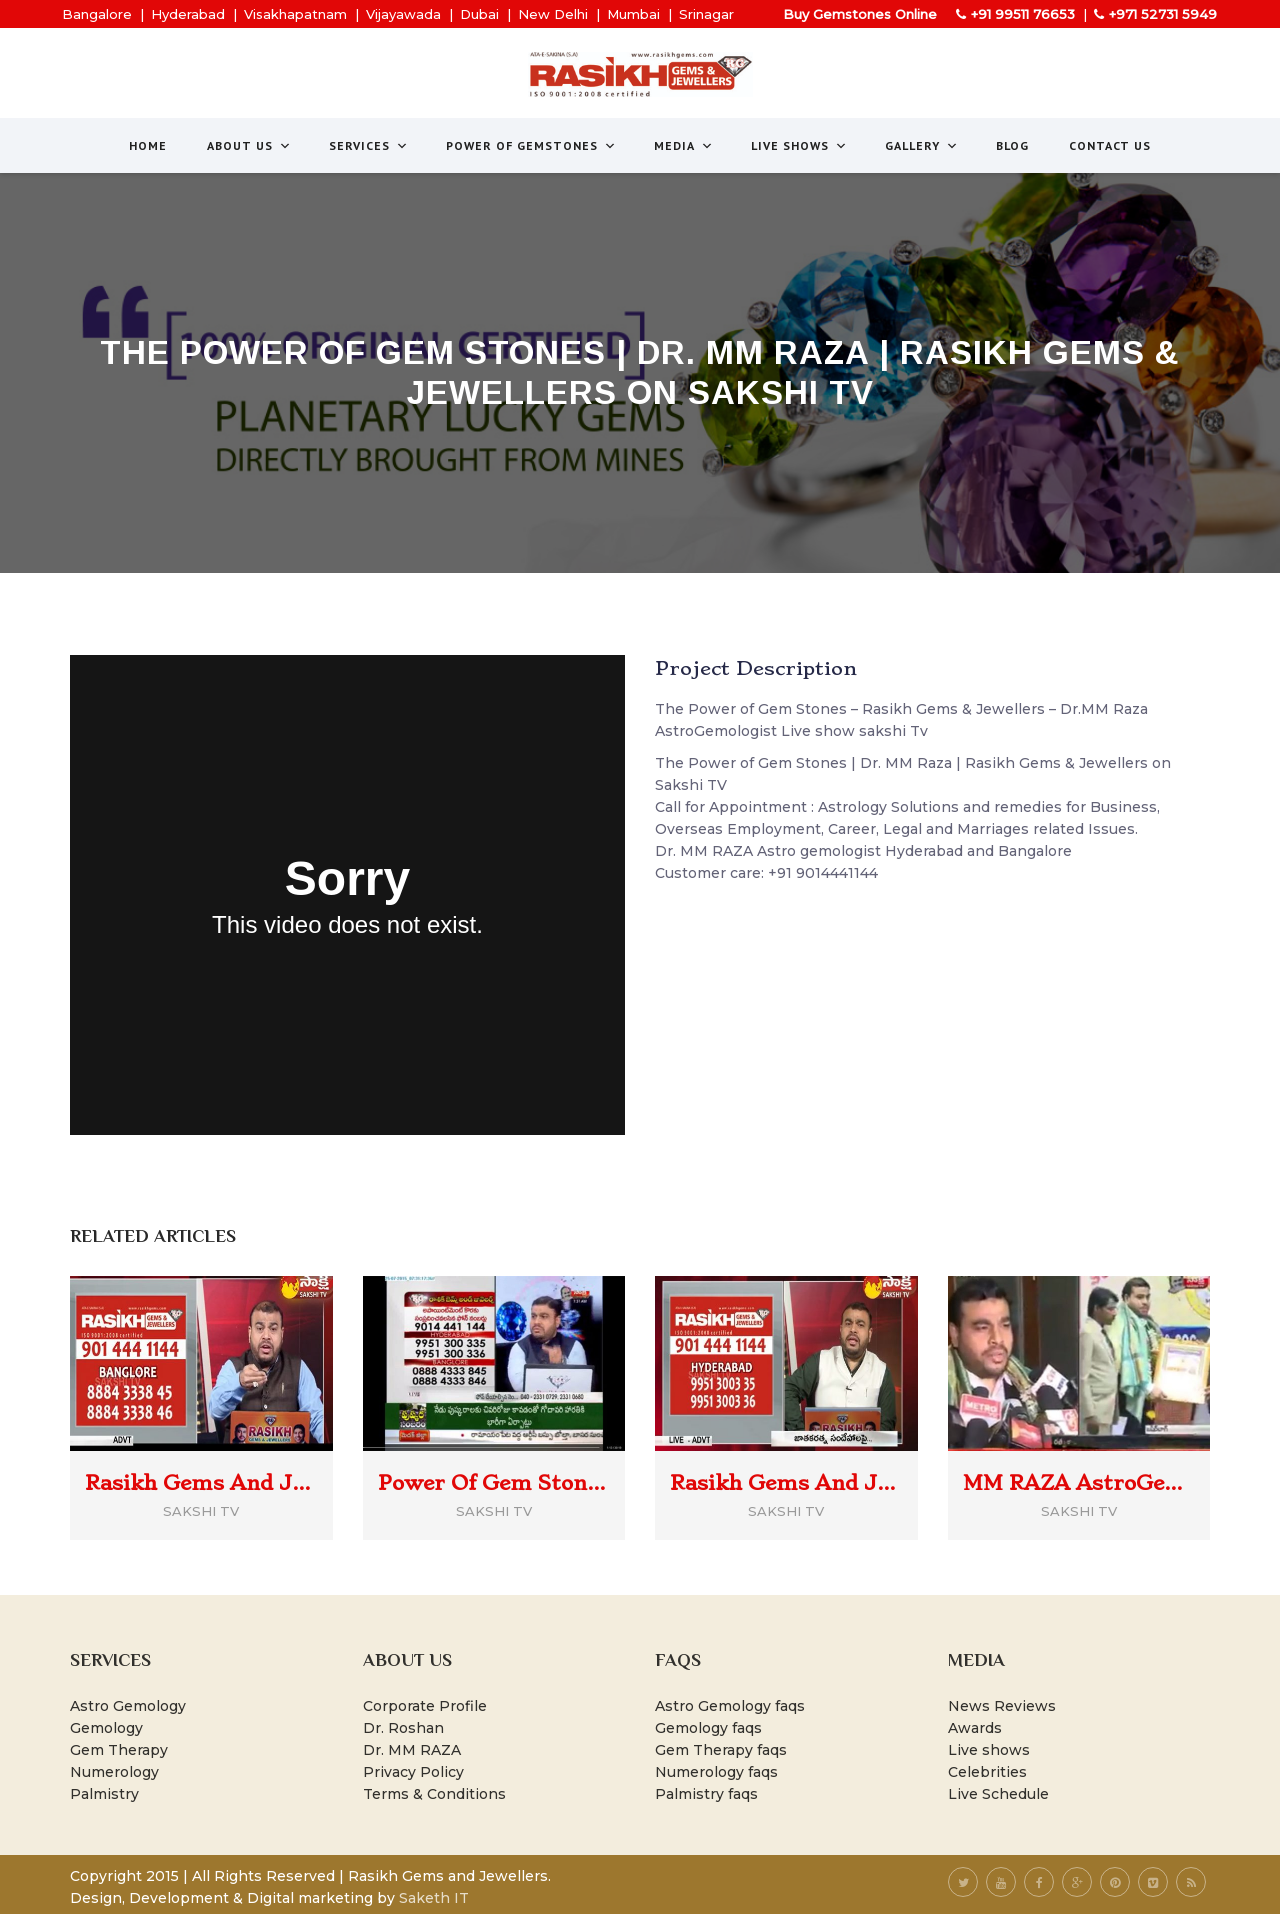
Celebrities (987, 1772)
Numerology (114, 1772)
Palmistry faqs (706, 1794)
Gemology (106, 1728)
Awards (975, 1728)
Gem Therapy (119, 1750)
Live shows (989, 1750)
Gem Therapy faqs (721, 1750)
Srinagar (706, 14)
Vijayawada (403, 14)
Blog (1012, 145)
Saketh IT (434, 1898)
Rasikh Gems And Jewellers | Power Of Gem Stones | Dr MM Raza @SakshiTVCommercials (201, 1483)
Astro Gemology (128, 1706)
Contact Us (1110, 145)
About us (249, 145)
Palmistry (104, 1794)
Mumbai (633, 14)
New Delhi (553, 14)
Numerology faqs (716, 1772)
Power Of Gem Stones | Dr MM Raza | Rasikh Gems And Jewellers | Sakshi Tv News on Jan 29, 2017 (494, 1483)
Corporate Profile (425, 1706)
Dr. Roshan (403, 1728)
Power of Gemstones (531, 145)
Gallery (922, 145)
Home (148, 145)
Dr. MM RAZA (412, 1750)
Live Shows (799, 145)
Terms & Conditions (434, 1794)
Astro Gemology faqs (730, 1706)
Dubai (479, 14)
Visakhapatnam (295, 14)
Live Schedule (998, 1794)
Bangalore (97, 14)
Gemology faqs (708, 1728)
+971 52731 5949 (1163, 14)
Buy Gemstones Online (860, 14)
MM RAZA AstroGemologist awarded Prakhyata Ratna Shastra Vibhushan (1079, 1483)
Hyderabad (188, 14)
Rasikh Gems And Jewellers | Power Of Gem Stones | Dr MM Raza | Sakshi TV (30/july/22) (786, 1483)
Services (369, 145)
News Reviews (1002, 1706)
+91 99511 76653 (1023, 14)
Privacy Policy (413, 1772)
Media (684, 145)
